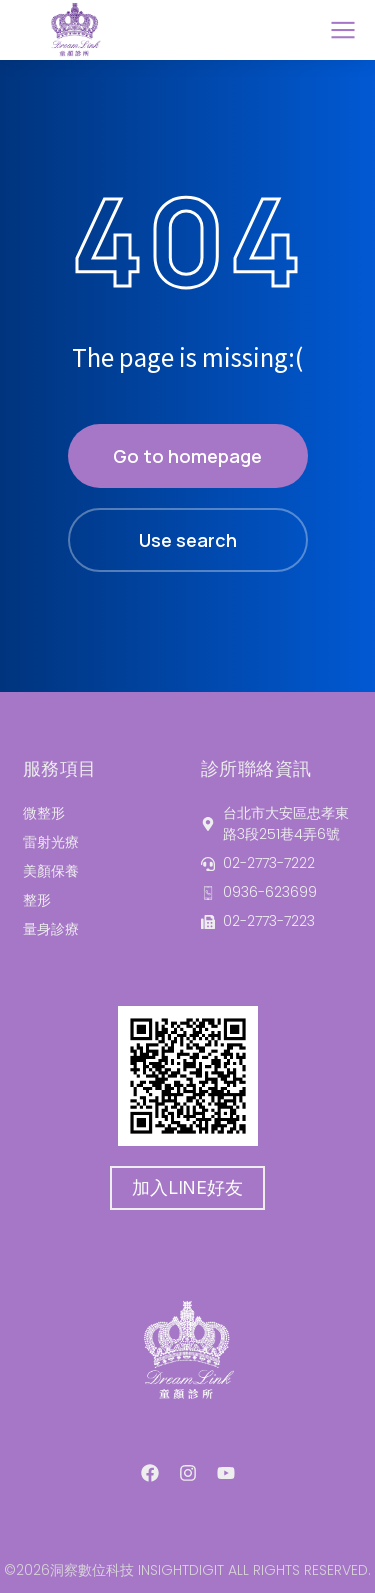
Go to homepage (187, 456)
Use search (188, 540)
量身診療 (51, 929)
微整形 (44, 813)
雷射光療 (51, 842)
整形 (37, 900)
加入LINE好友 (187, 1187)
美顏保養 (51, 871)
